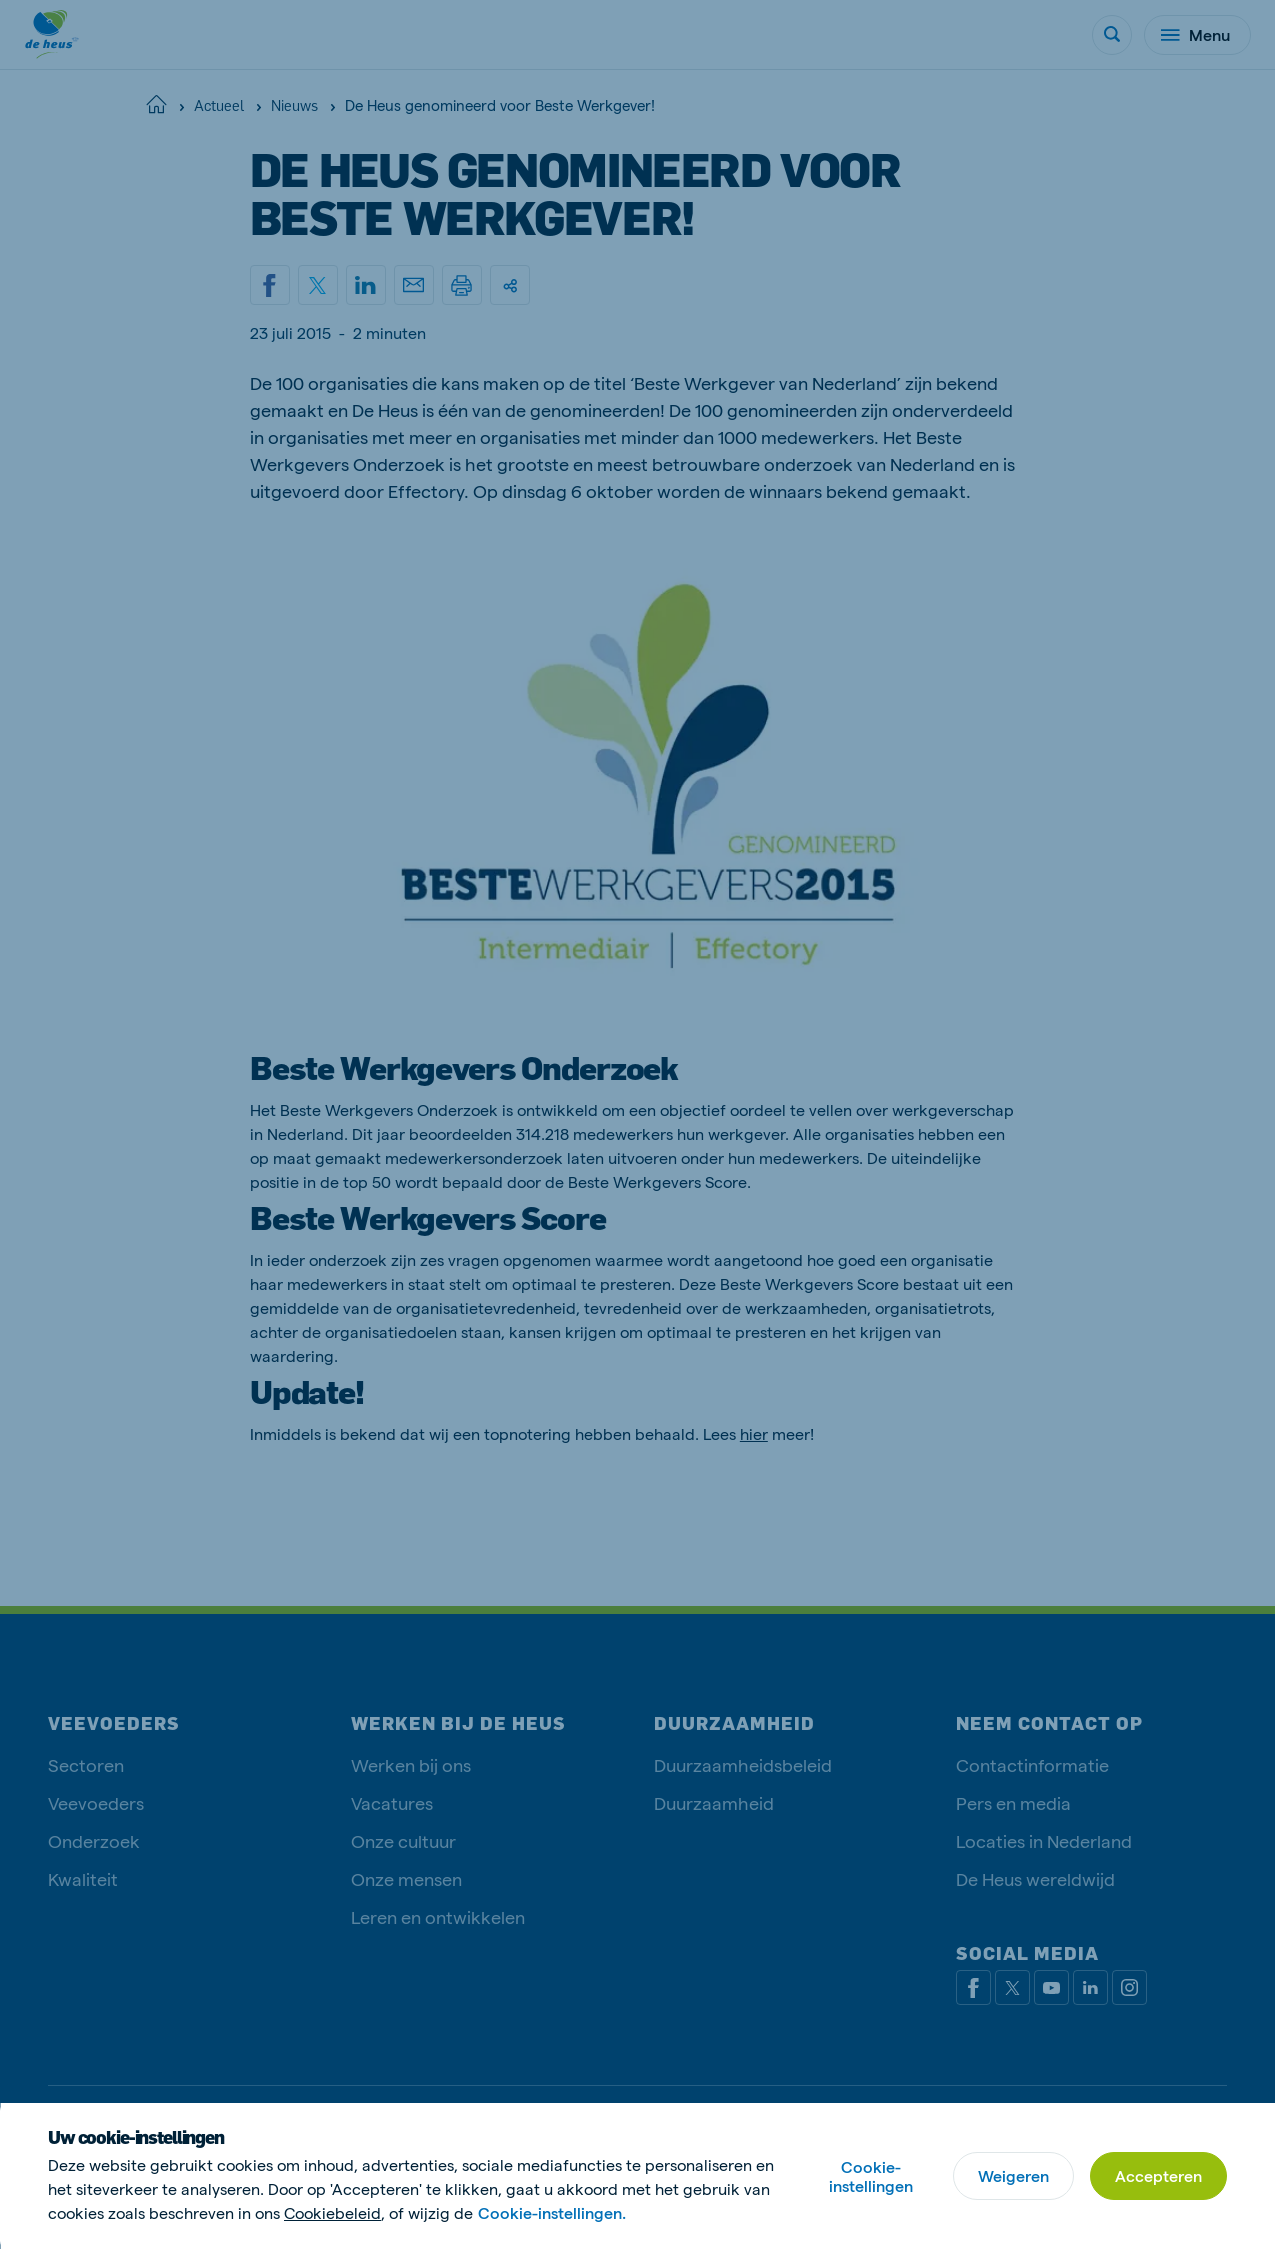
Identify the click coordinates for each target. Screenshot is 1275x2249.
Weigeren (1013, 2175)
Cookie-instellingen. (552, 2212)
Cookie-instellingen (871, 2176)
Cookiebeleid (332, 2212)
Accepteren (1158, 2175)
